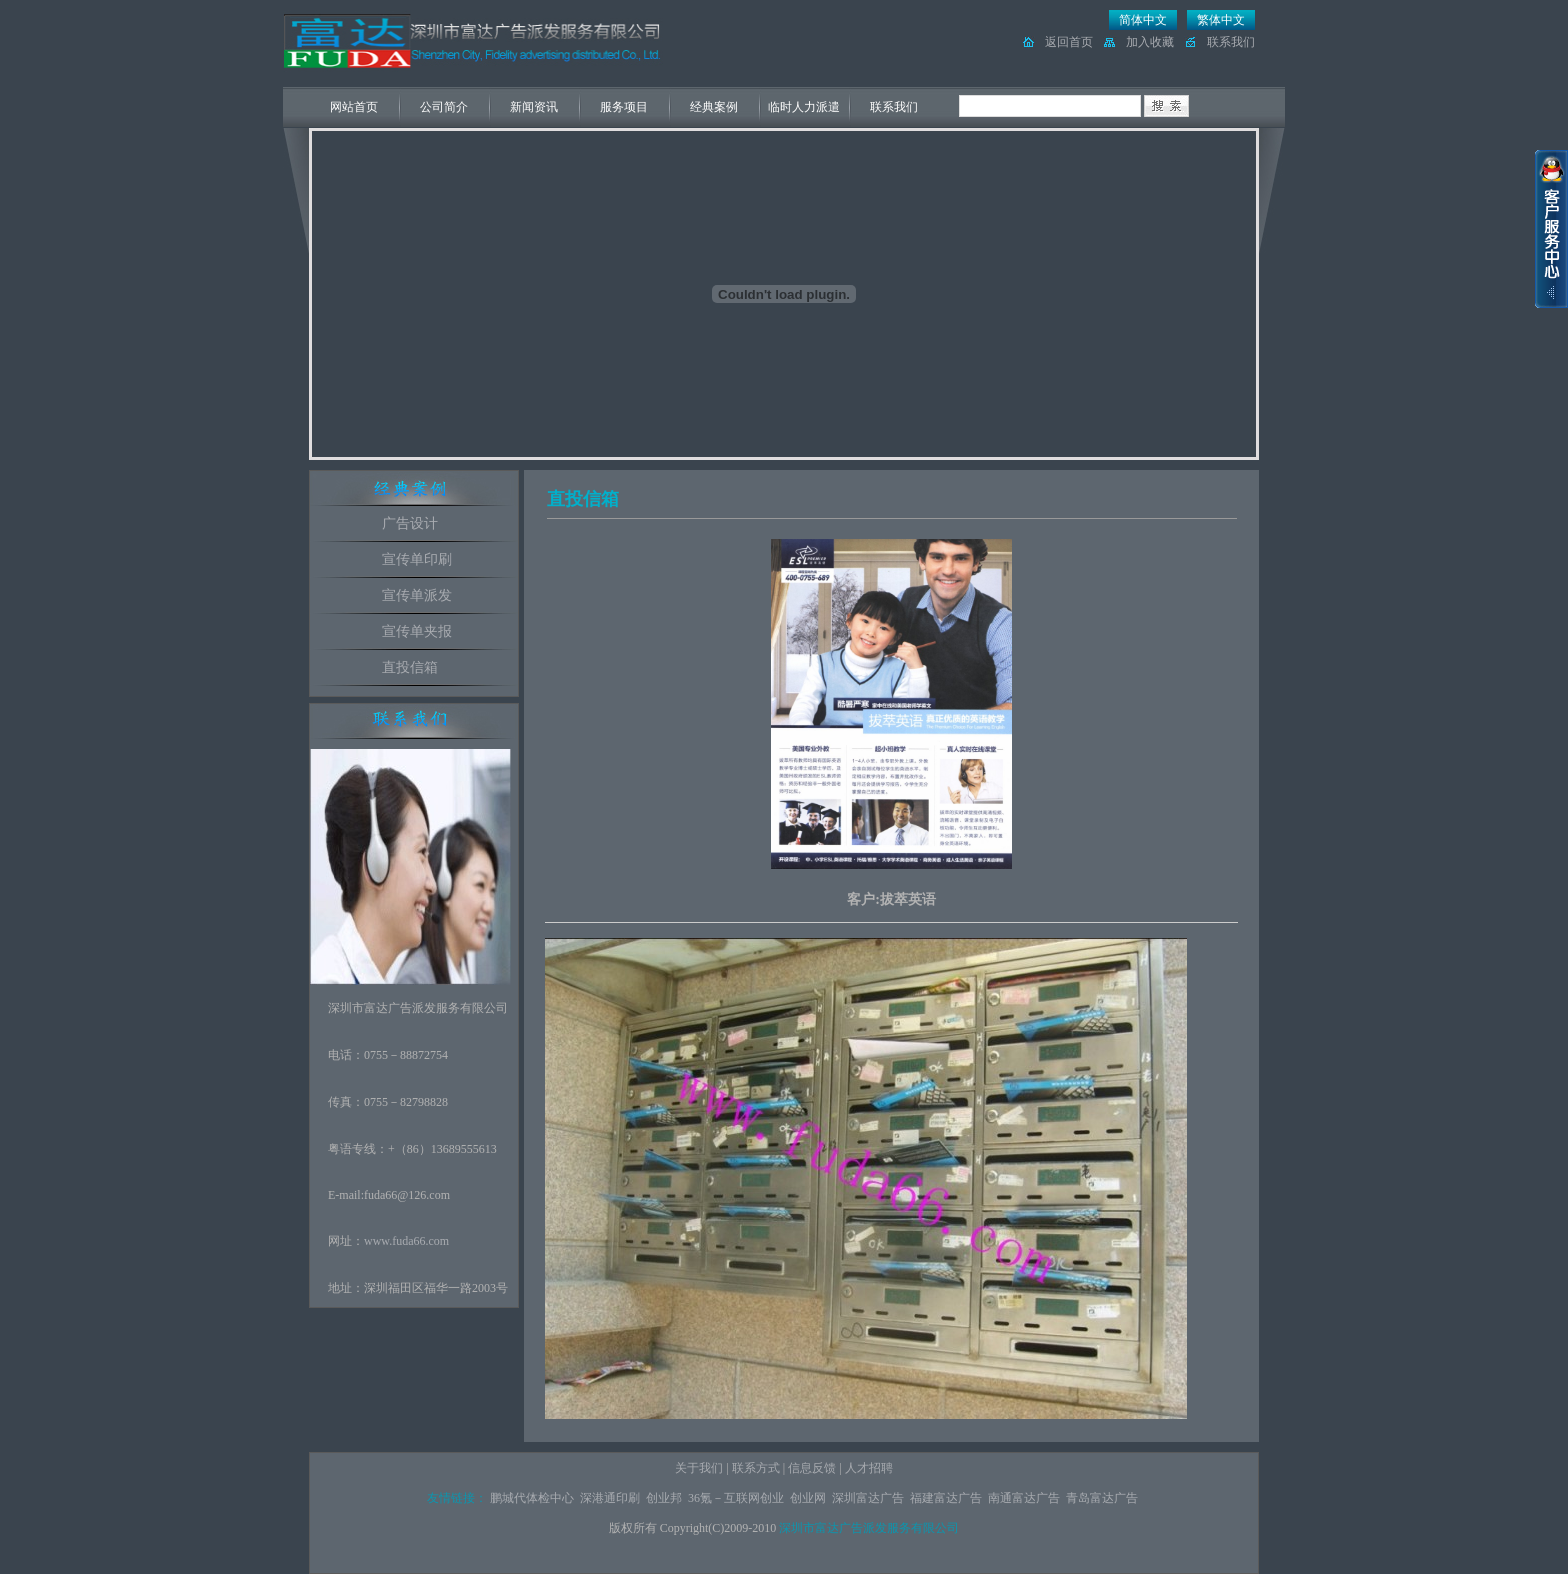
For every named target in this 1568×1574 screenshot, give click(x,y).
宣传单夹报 (417, 631)
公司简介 (444, 107)
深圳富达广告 (868, 1498)
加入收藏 (1150, 42)
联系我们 (1231, 42)
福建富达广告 (946, 1498)
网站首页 (354, 107)
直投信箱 (410, 667)
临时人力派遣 (804, 107)
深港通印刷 (610, 1498)
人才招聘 (869, 1468)
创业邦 (664, 1498)
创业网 (808, 1498)
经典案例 (714, 107)
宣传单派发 (417, 595)
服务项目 (624, 107)
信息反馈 (812, 1468)
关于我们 (699, 1468)
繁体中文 (1221, 20)
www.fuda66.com (406, 1241)
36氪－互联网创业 (736, 1498)
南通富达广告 (1024, 1498)
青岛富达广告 (1102, 1498)
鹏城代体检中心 (532, 1498)
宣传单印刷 (417, 559)
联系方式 (756, 1468)
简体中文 (1143, 20)
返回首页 (1069, 42)
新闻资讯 (534, 107)
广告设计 (410, 523)
